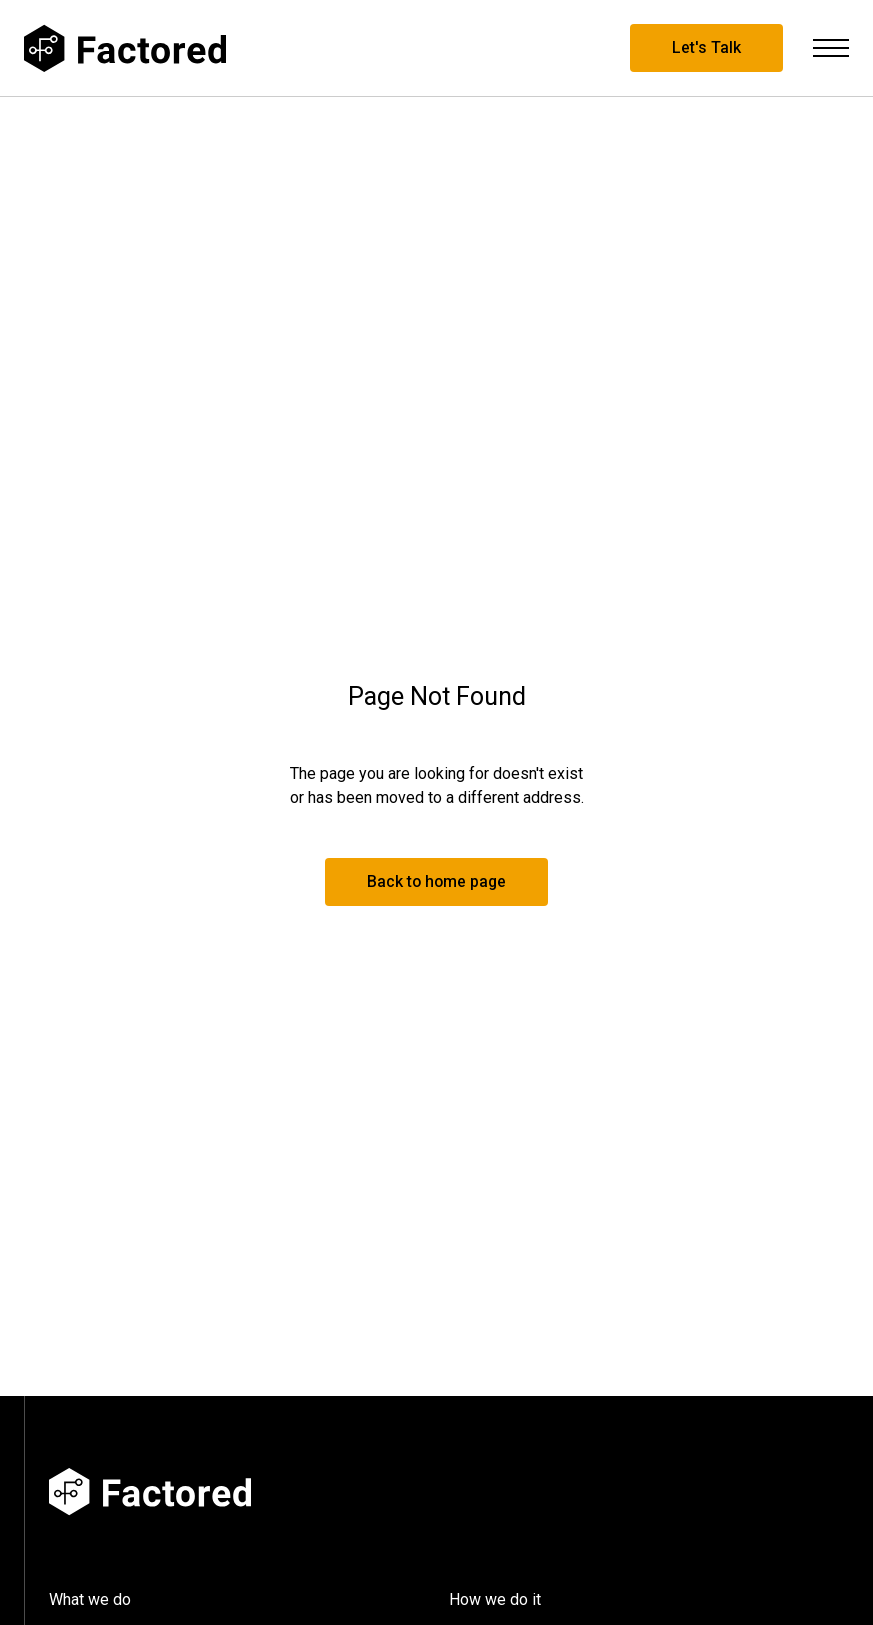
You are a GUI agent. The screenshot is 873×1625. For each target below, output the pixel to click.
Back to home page (436, 881)
